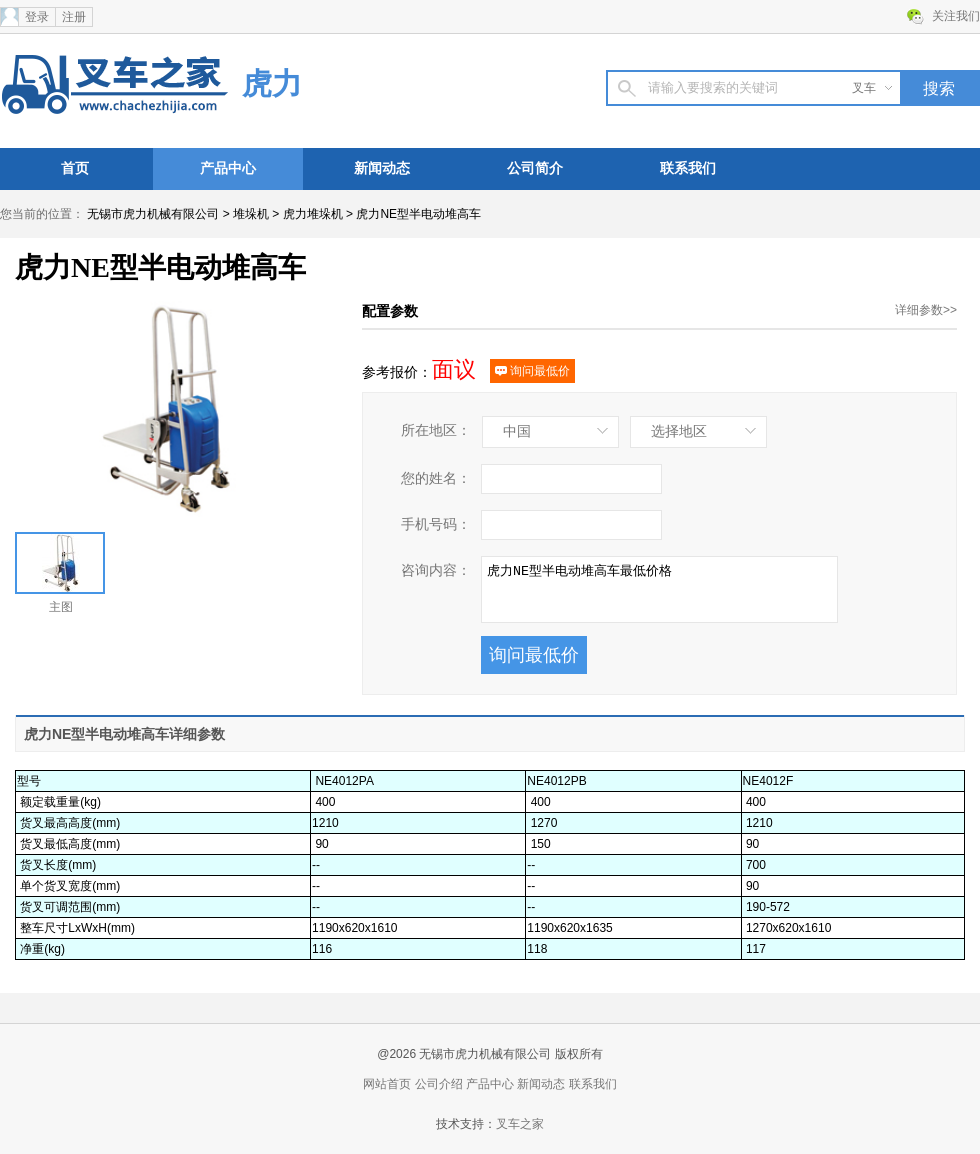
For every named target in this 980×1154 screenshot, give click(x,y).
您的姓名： (436, 478)
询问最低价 (532, 371)
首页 (75, 168)
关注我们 (956, 16)
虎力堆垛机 (313, 214)
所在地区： (436, 430)
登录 (37, 17)
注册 (74, 17)
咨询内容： (436, 570)
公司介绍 (439, 1084)
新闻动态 (382, 168)
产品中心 (228, 168)
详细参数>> (926, 310)
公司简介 (535, 168)
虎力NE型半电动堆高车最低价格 (659, 589)
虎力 (272, 83)
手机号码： (436, 524)
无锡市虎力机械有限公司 (153, 214)
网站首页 (387, 1084)
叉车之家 (520, 1124)
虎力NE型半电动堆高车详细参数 (124, 734)
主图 (60, 573)
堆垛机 (251, 214)
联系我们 (688, 168)
